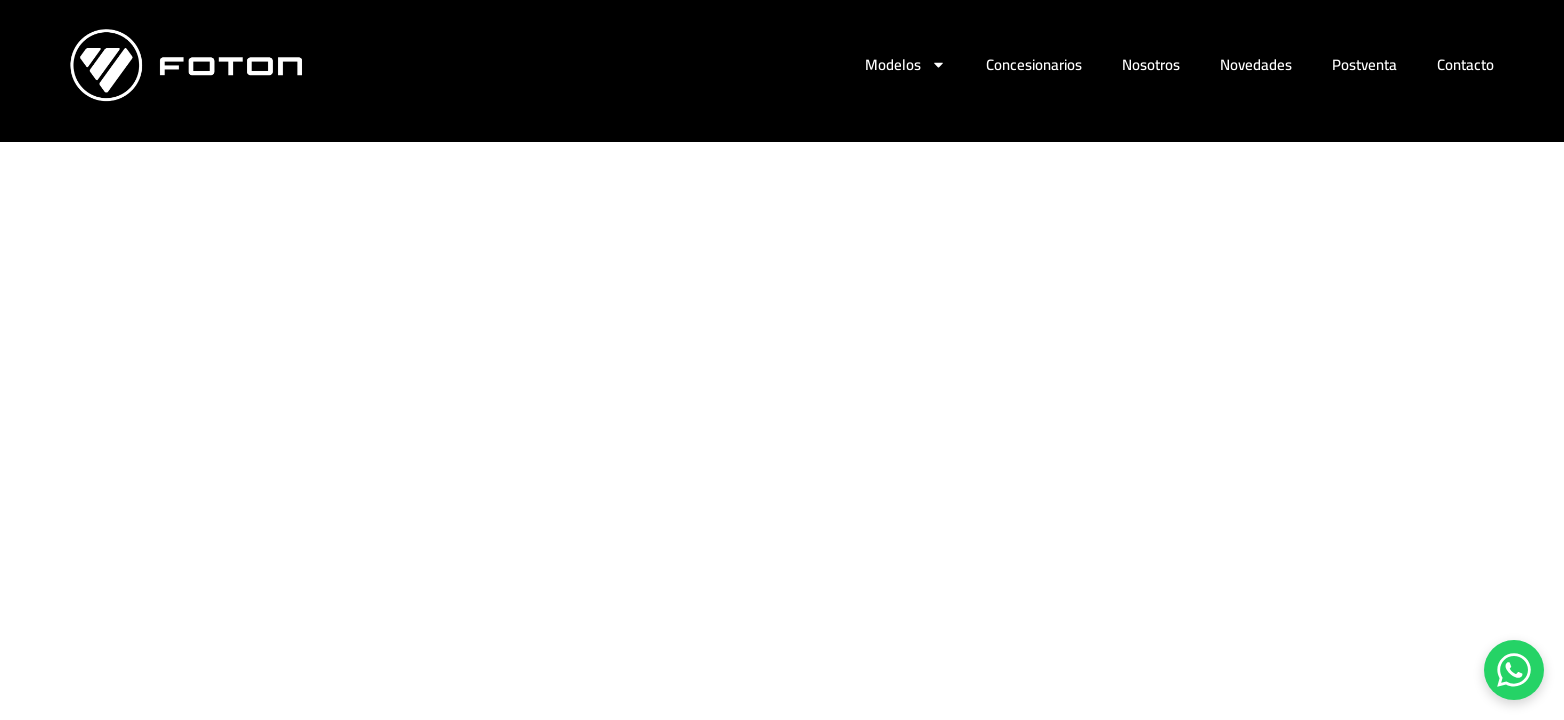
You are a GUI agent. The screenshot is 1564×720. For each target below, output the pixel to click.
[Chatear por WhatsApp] (1514, 670)
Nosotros (1151, 64)
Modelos (905, 64)
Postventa (1364, 64)
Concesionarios (1034, 64)
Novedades (1256, 64)
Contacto (1465, 64)
